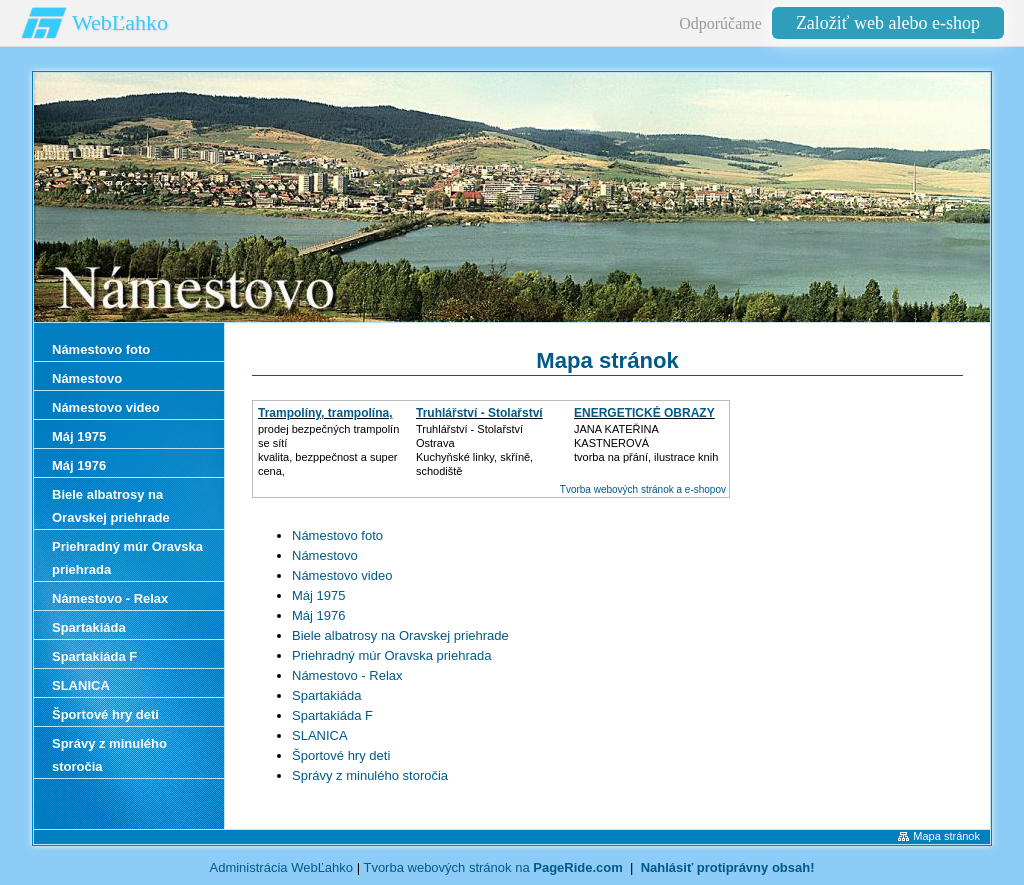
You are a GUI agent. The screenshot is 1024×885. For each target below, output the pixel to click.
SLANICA (320, 735)
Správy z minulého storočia (370, 775)
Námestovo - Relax (347, 675)
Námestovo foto (337, 535)
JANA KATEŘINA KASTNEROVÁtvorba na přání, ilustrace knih (646, 443)
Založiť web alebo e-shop (888, 23)
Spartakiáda (326, 695)
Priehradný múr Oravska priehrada (391, 655)
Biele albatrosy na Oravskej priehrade (400, 635)
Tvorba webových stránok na (492, 867)
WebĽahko (120, 22)
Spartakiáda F (332, 715)
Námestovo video (342, 575)
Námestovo (325, 555)
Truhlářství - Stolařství (479, 413)
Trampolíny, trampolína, (325, 413)
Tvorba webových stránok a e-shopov (643, 489)
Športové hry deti (341, 755)
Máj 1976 (318, 615)
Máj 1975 (318, 595)
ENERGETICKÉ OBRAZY (644, 413)
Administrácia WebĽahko (282, 867)
